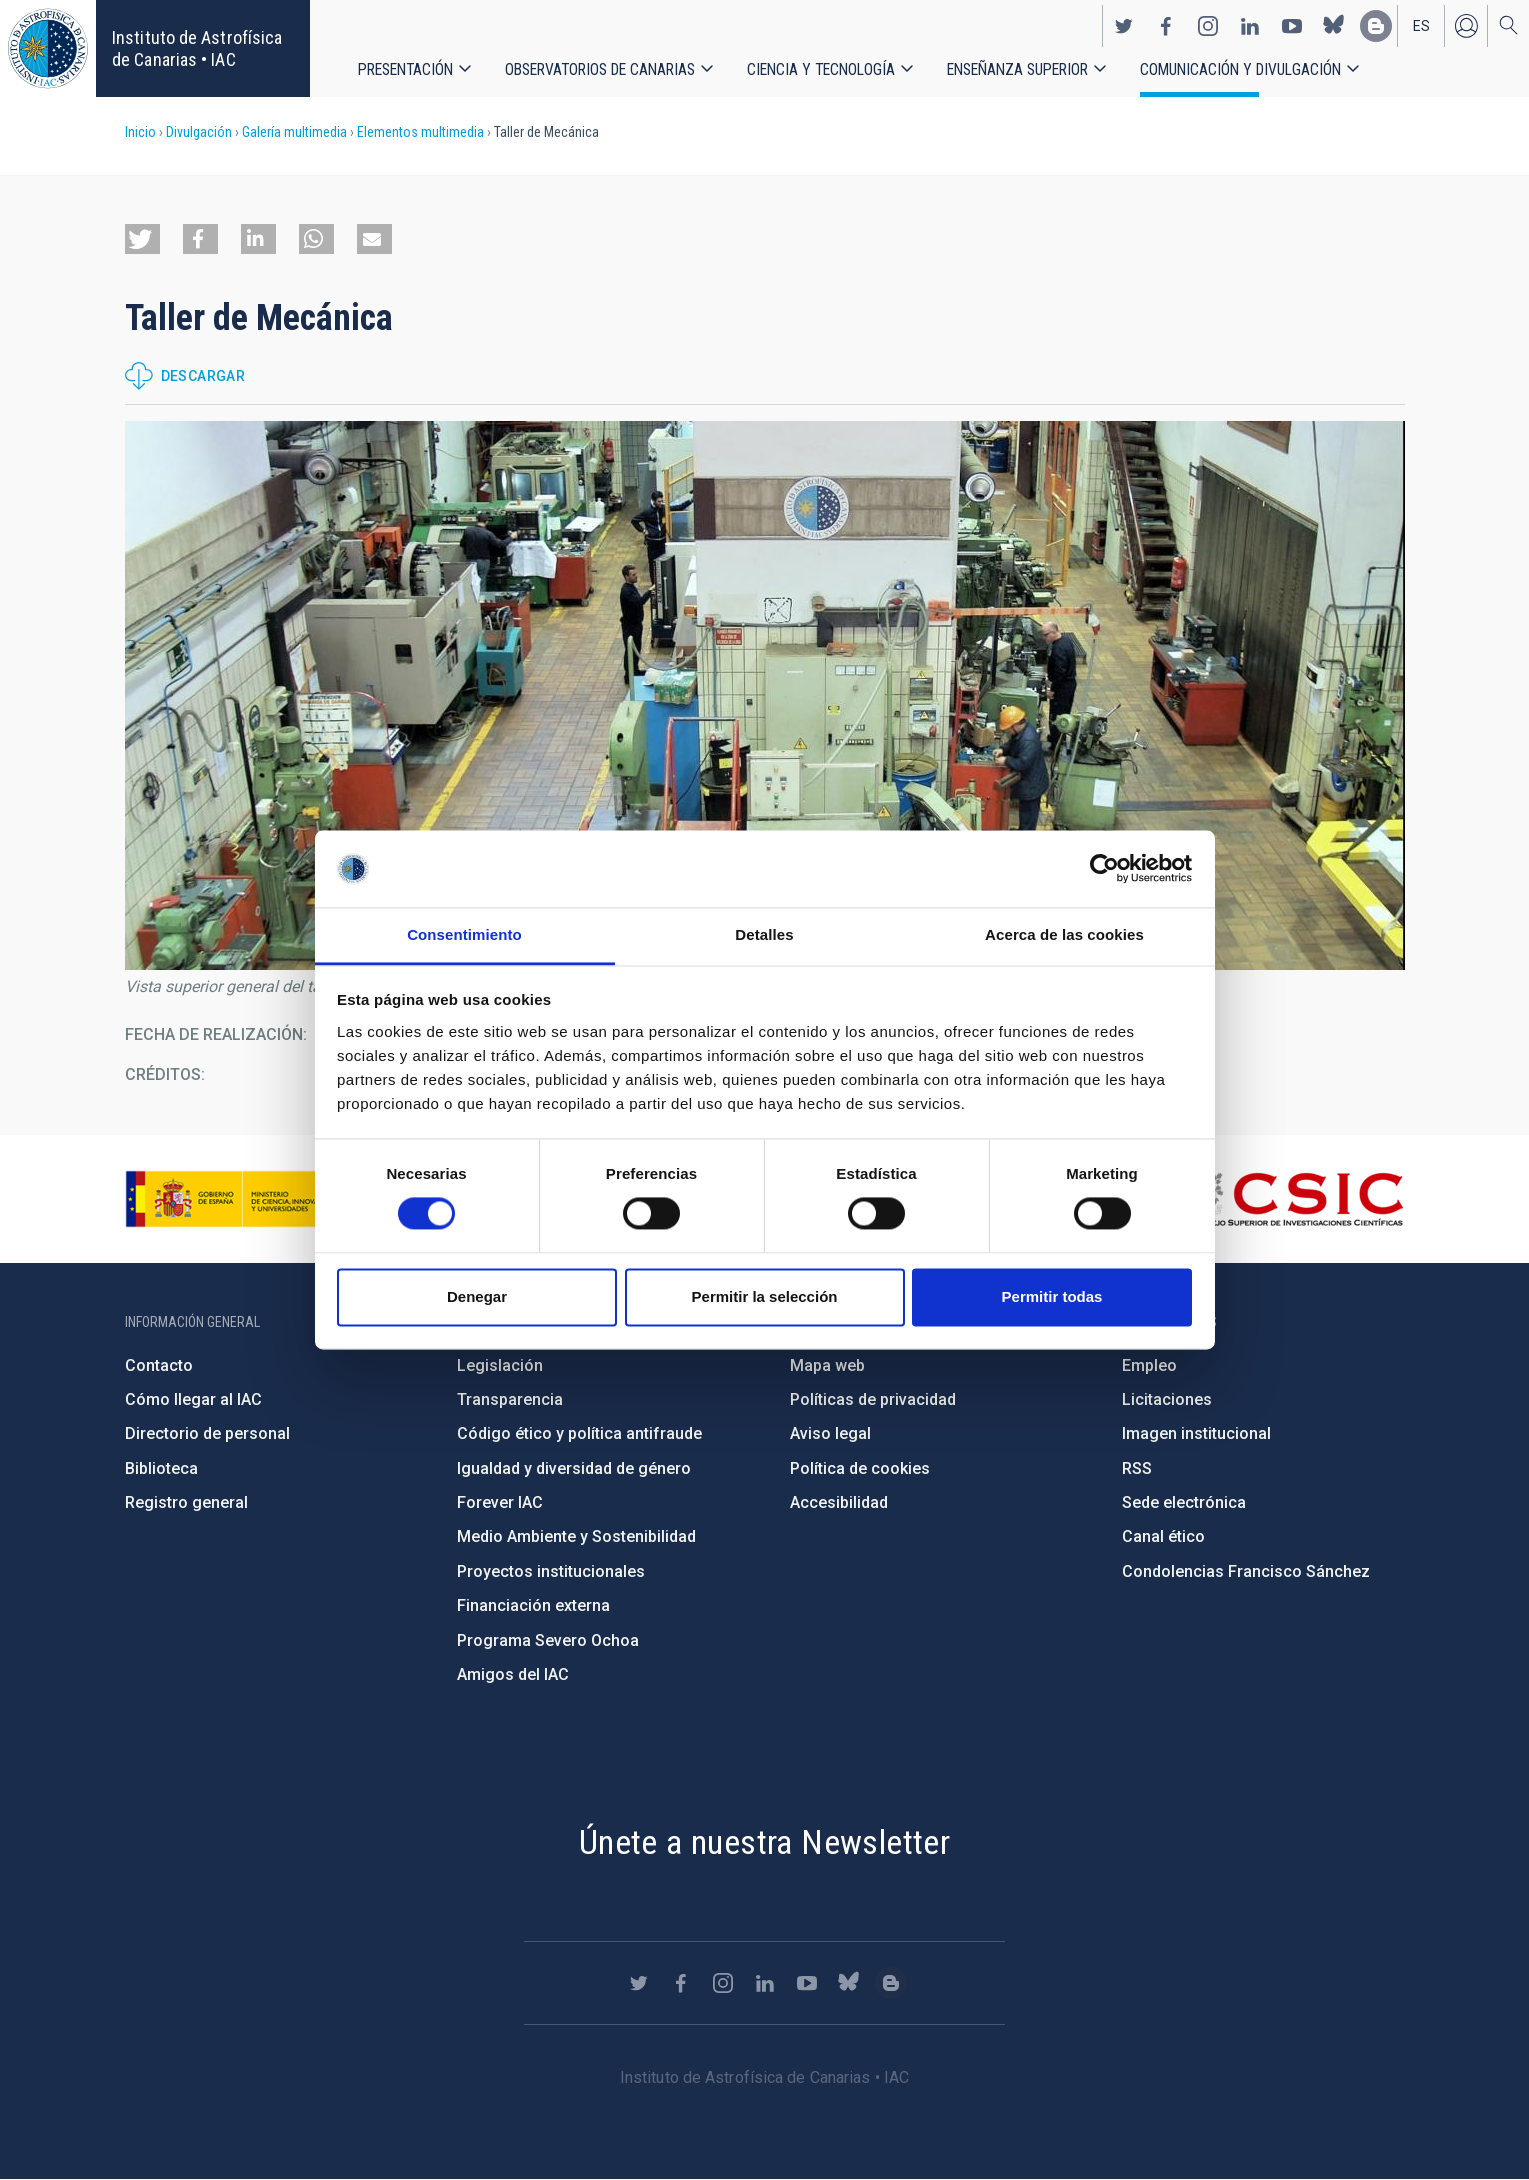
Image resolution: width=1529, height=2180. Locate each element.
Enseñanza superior (1017, 69)
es (1421, 26)
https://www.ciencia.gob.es (236, 1199)
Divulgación (199, 132)
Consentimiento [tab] (464, 934)
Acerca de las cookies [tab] (1064, 934)
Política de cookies (860, 1468)
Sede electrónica (1184, 1502)
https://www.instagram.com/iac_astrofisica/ (1208, 26)
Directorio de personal (207, 1433)
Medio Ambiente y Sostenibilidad (576, 1536)
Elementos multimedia (420, 132)
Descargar (203, 376)
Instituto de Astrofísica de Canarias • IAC (197, 48)
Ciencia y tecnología (821, 69)
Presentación (405, 69)
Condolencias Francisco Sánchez (1246, 1571)
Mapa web (827, 1365)
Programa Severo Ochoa (548, 1640)
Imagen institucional (1196, 1433)
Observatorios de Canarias (600, 69)
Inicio (140, 132)
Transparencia (510, 1399)
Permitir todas (1052, 1296)
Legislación (500, 1365)
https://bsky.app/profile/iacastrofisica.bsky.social (1334, 26)
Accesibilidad (839, 1502)
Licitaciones (1167, 1399)
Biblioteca (161, 1468)
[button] (142, 239)
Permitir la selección (765, 1296)
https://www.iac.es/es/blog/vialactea (1376, 26)
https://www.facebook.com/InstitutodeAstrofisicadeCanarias (1166, 26)
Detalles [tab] (764, 934)
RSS (1137, 1468)
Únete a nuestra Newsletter (764, 1842)
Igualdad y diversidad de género (574, 1468)
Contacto (159, 1365)
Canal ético (1163, 1536)
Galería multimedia (294, 132)
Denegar (477, 1296)
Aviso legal (830, 1433)
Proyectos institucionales (551, 1571)
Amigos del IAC (513, 1674)
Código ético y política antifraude (579, 1433)
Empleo (1149, 1365)
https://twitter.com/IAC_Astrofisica (1124, 26)
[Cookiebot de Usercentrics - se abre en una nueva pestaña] (1104, 869)
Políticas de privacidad (873, 1399)
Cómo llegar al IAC (193, 1399)
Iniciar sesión (1466, 26)
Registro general (186, 1502)
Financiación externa (533, 1605)
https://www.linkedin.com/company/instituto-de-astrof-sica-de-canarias (1250, 26)
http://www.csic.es (1294, 1199)
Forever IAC (500, 1502)
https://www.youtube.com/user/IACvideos (1292, 26)
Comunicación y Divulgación (1240, 69)
